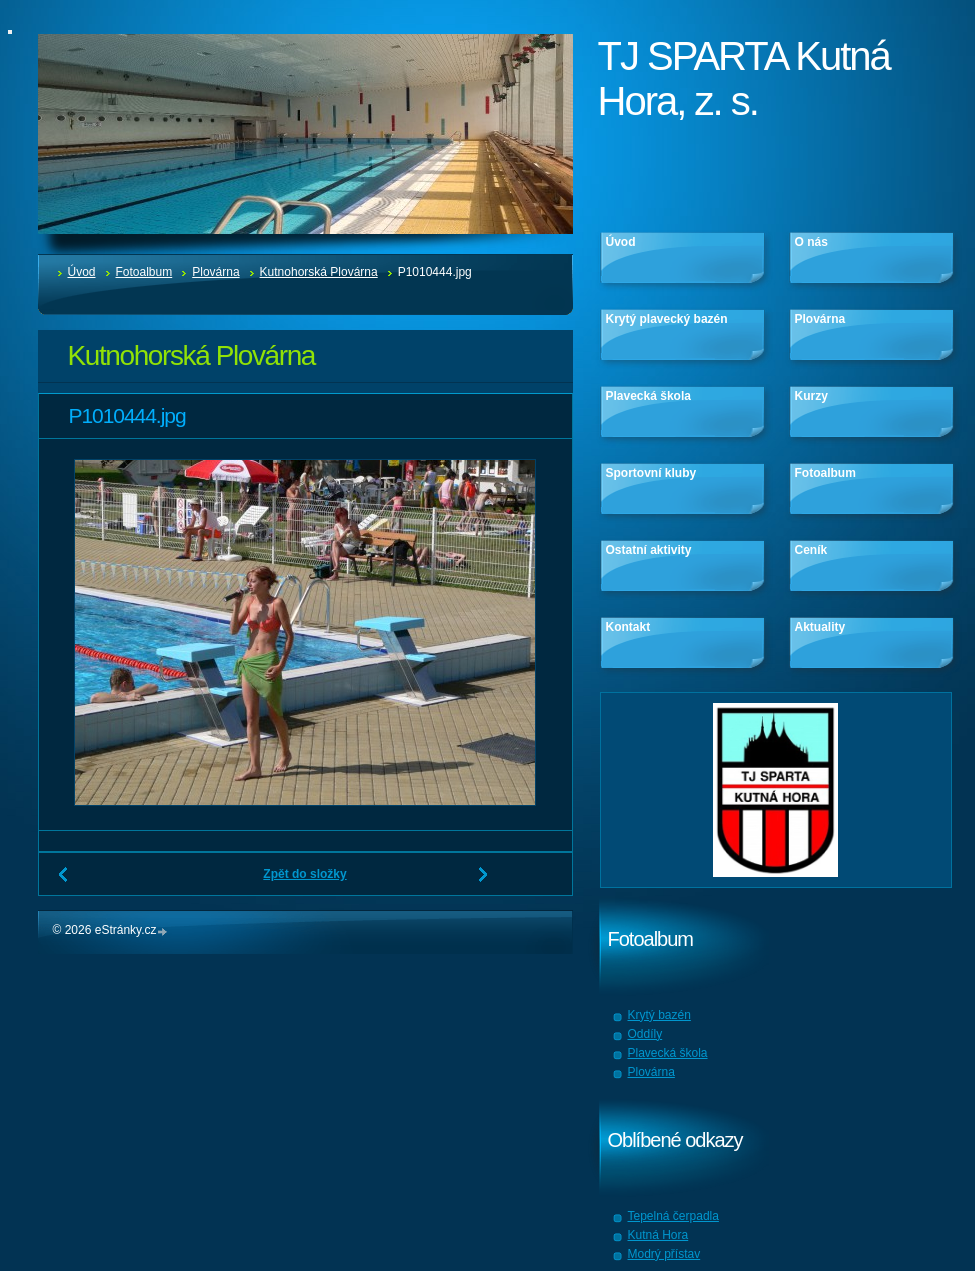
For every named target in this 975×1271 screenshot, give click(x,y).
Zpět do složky (304, 874)
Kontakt (628, 627)
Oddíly (645, 1034)
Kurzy (811, 396)
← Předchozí (64, 882)
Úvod (82, 272)
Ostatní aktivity (649, 550)
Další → (484, 882)
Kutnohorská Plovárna (319, 272)
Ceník (811, 550)
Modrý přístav (664, 1254)
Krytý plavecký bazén (667, 319)
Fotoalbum (144, 272)
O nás (811, 242)
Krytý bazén (659, 1015)
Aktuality (820, 627)
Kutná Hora (658, 1235)
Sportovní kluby (651, 473)
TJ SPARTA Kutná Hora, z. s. (744, 78)
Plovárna (215, 272)
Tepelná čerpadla (673, 1216)
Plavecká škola (648, 396)
